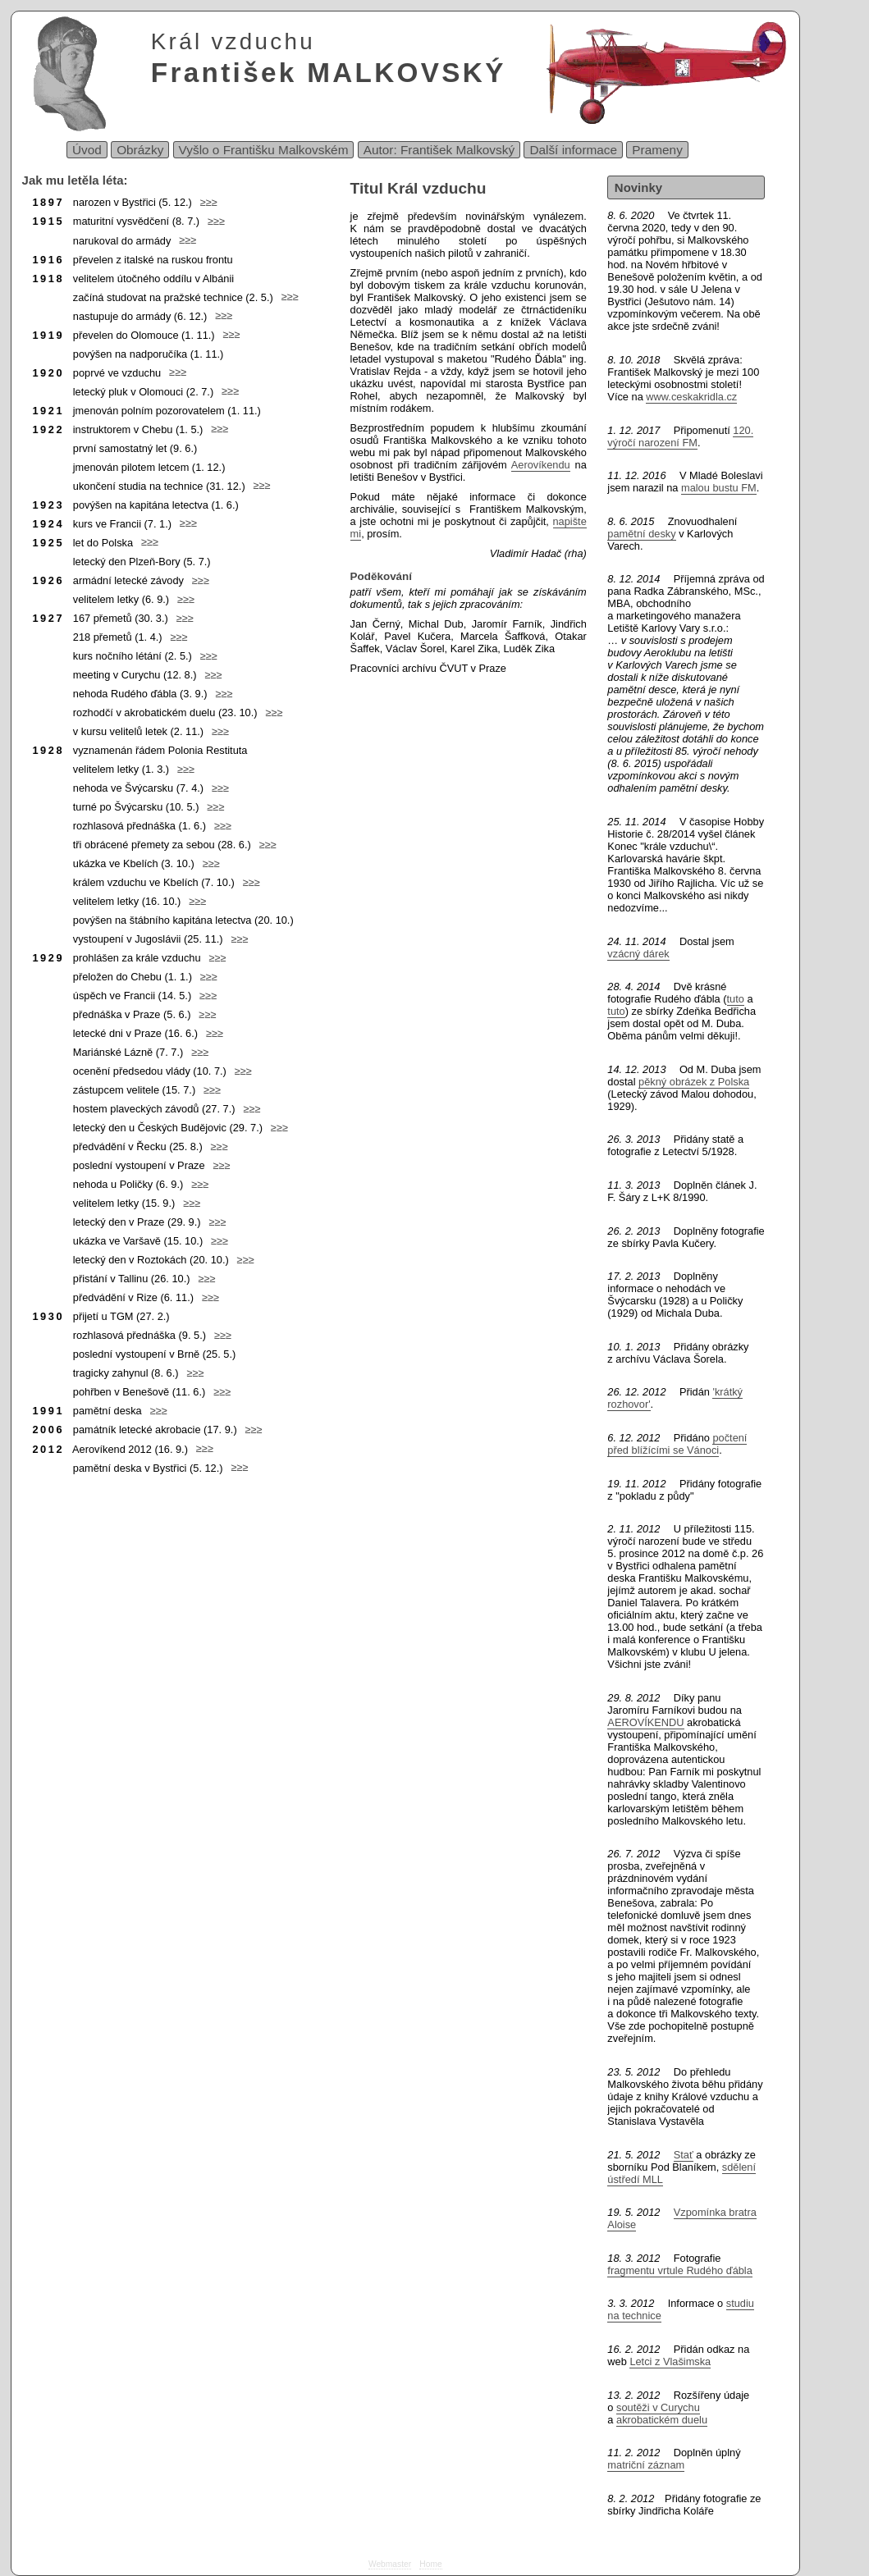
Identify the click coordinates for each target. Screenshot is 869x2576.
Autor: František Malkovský (439, 150)
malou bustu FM (719, 488)
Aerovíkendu (540, 465)
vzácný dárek (638, 954)
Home (430, 2564)
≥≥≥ (205, 202)
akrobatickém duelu (661, 2420)
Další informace (573, 150)
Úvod (87, 150)
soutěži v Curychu (658, 2407)
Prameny (657, 150)
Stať (683, 2155)
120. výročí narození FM (680, 436)
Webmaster (389, 2564)
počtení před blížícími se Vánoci (677, 1444)
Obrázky (140, 150)
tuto (735, 999)
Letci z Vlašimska (670, 2361)
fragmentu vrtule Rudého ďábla (679, 2270)
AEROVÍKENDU (645, 1722)
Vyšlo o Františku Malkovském (264, 150)
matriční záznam (645, 2465)
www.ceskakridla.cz (691, 397)
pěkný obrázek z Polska (693, 1082)
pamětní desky (641, 534)
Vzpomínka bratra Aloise (681, 2218)
